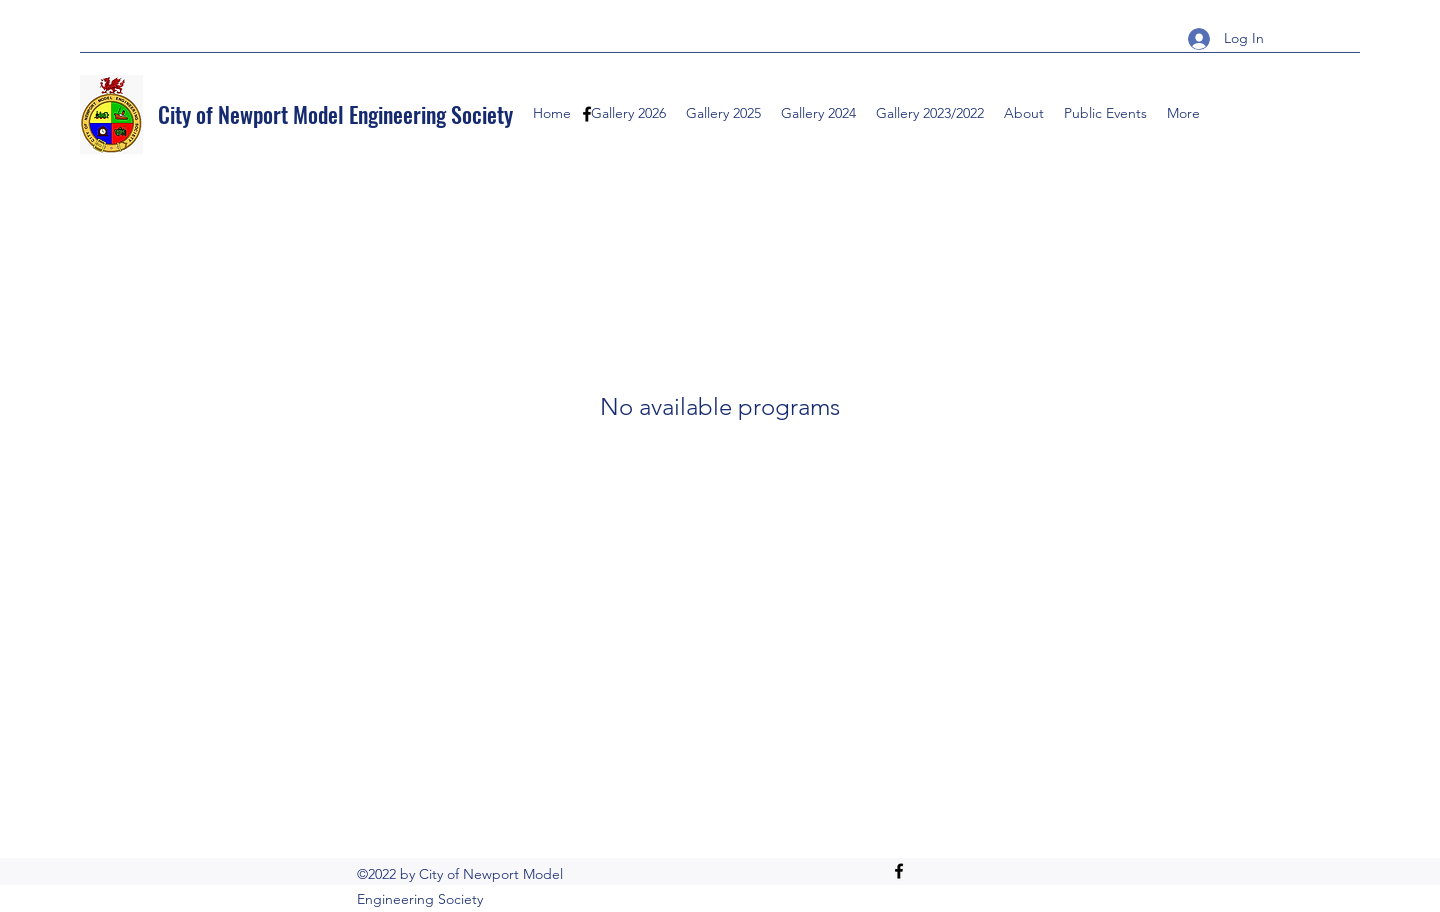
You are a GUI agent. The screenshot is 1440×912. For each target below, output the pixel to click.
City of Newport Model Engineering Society (335, 114)
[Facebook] (899, 871)
